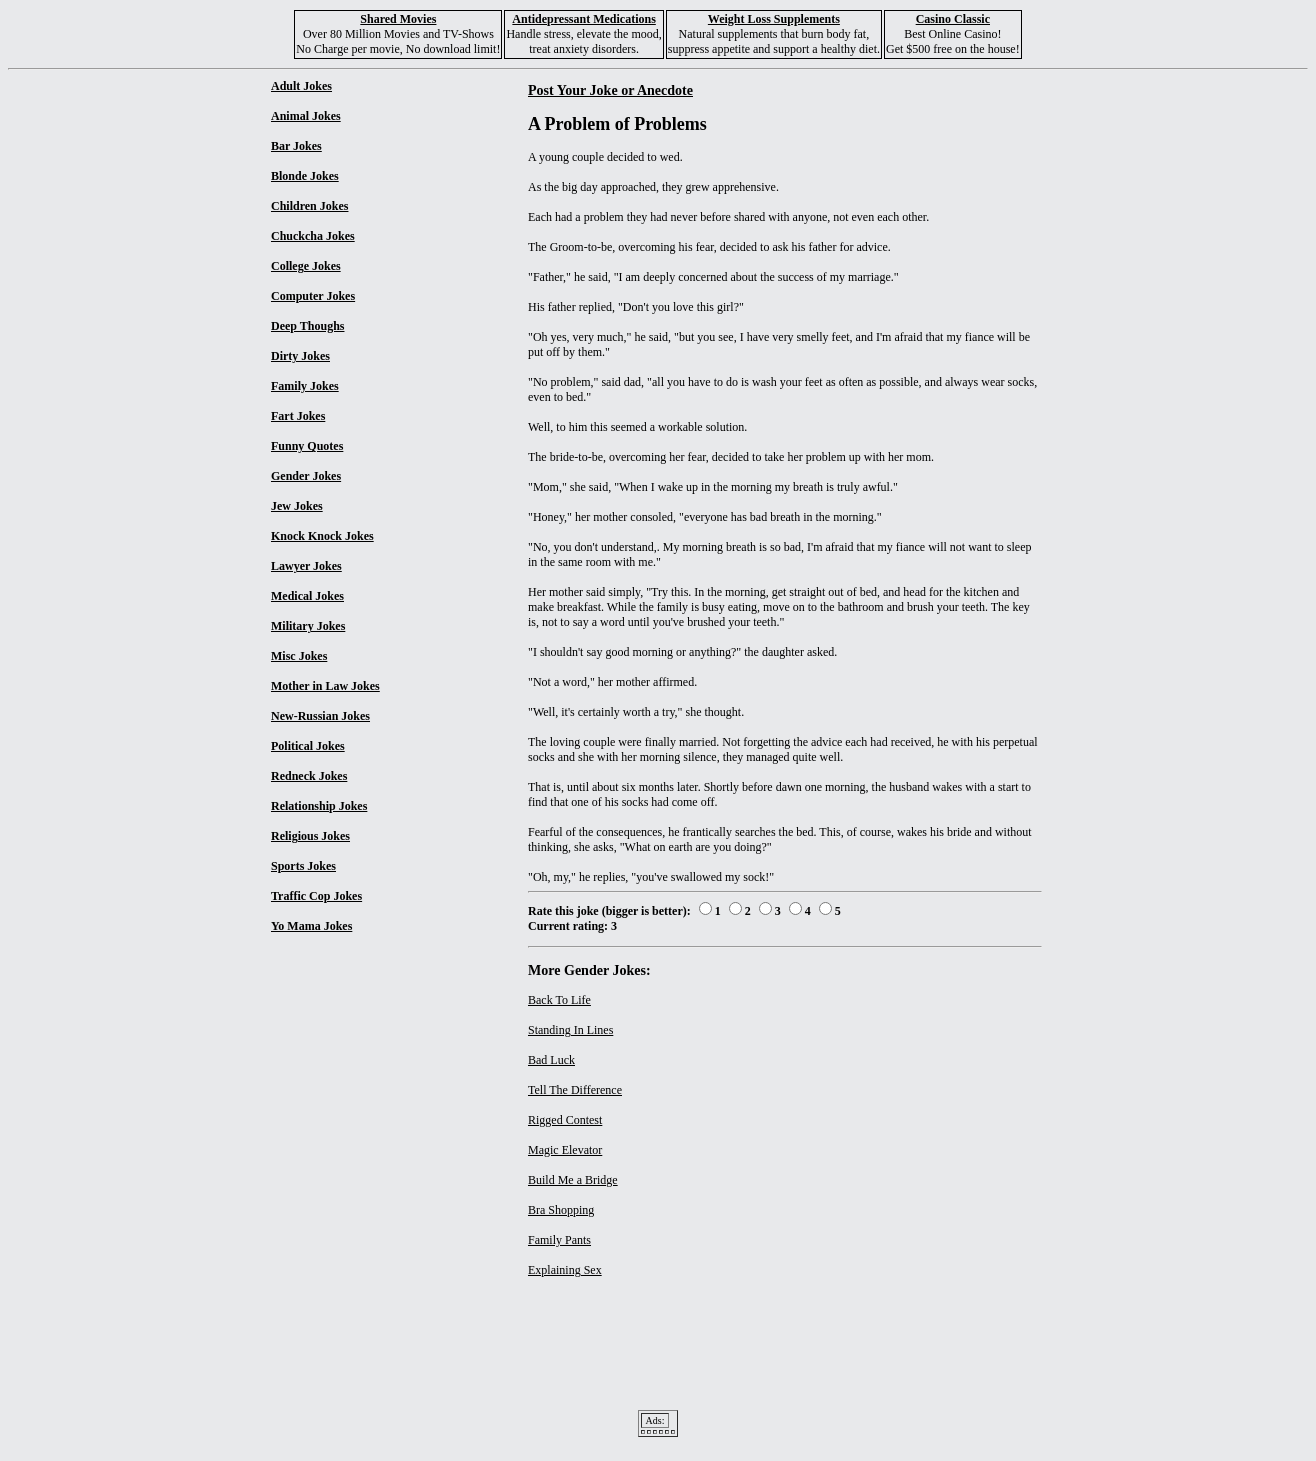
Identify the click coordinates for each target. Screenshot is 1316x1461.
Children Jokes (309, 206)
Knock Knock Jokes (322, 536)
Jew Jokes (297, 506)
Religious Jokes (310, 836)
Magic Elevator (565, 1150)
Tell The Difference (575, 1090)
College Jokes (306, 266)
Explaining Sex (565, 1270)
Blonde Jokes (305, 176)
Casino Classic (953, 19)
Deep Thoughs (307, 326)
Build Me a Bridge (573, 1180)
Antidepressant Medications (583, 19)
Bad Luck (551, 1060)
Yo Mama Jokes (311, 926)
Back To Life (559, 1000)
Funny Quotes (307, 446)
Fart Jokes (298, 416)
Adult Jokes (301, 86)
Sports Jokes (303, 866)
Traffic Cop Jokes (316, 896)
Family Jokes (305, 386)
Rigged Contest (565, 1120)
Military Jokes (308, 626)
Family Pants (559, 1240)
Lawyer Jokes (306, 566)
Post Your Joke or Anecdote (610, 90)
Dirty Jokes (300, 356)
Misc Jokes (299, 656)
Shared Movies (398, 19)
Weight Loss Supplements (774, 19)
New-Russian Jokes (320, 716)
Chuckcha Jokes (313, 236)
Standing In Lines (570, 1030)
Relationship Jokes (319, 806)
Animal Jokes (306, 116)
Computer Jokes (313, 296)
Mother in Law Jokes (325, 686)
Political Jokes (308, 746)
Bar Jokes (296, 146)
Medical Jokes (307, 596)
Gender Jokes (306, 476)
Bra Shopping (561, 1210)
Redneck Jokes (309, 776)
